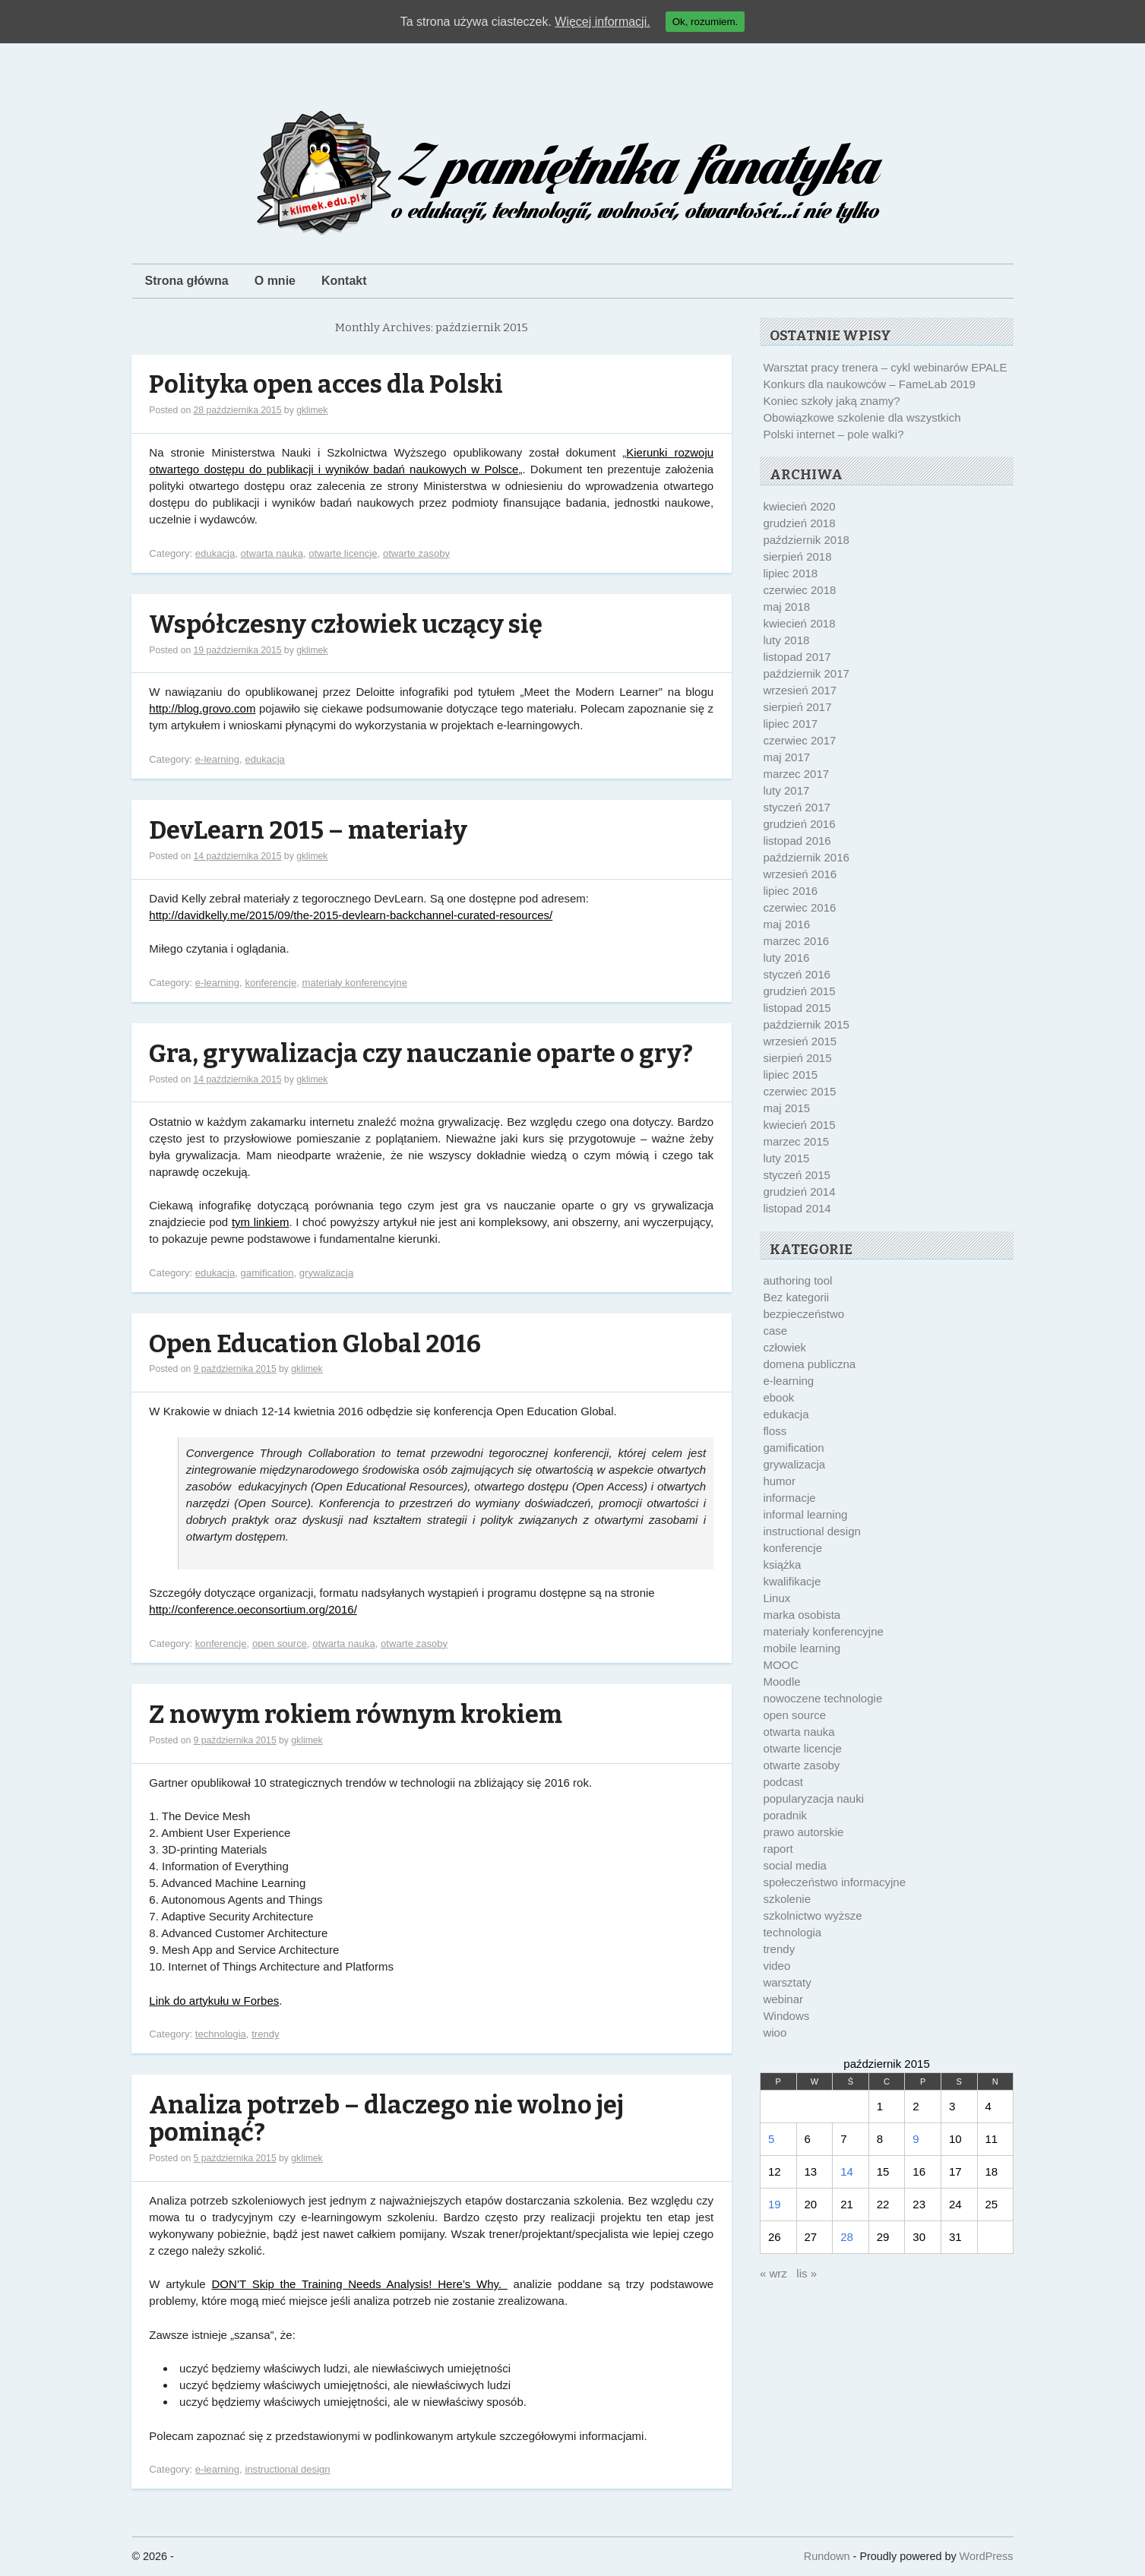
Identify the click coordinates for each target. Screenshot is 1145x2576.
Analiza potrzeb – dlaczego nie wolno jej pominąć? (386, 2119)
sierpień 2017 (797, 706)
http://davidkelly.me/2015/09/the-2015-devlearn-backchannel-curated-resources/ (350, 915)
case (775, 1330)
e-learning (217, 759)
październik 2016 (806, 857)
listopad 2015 (796, 1007)
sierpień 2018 (797, 556)
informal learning (805, 1514)
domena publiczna (809, 1364)
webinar (783, 1999)
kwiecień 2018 (799, 623)
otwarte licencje (342, 553)
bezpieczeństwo (803, 1313)
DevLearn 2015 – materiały (308, 830)
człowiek (784, 1347)
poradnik (785, 1815)
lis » (806, 2273)
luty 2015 (786, 1158)
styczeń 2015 (796, 1174)
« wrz (773, 2273)
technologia (220, 2034)
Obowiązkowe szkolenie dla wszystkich (861, 417)
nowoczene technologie (822, 1698)
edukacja (215, 553)
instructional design (287, 2469)
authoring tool (797, 1280)
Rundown (827, 2556)
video (776, 1965)
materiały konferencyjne (354, 982)
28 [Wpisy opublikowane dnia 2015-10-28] (846, 2236)
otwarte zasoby (416, 553)
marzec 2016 (796, 940)
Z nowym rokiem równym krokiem (355, 1715)
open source (279, 1643)
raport (777, 1848)
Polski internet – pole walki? (833, 434)
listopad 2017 (796, 656)
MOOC (781, 1664)
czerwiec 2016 (799, 907)
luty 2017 (786, 790)
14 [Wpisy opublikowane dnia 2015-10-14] (846, 2171)
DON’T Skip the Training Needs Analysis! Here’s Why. (359, 2283)
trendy (265, 2034)
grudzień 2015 (799, 991)
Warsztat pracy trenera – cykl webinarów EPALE (885, 367)
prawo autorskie (803, 1831)
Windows (786, 2015)
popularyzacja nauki (813, 1798)
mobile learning (801, 1648)
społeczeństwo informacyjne (834, 1882)
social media (794, 1865)
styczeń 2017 (796, 807)
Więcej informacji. (602, 21)
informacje (789, 1497)
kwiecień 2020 (799, 506)
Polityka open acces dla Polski (326, 385)
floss (774, 1430)
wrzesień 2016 (800, 874)
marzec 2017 (796, 773)
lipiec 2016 (790, 890)
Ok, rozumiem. (705, 21)
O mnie (275, 280)
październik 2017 (806, 673)
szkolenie (787, 1898)
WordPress (987, 2556)
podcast (783, 1781)
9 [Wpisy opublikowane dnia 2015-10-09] (916, 2138)
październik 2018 (806, 539)
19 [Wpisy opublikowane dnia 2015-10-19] (774, 2204)
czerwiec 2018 (799, 589)
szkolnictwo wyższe (812, 1915)
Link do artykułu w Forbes (214, 2000)
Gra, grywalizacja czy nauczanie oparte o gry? (421, 1054)
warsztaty (787, 1982)
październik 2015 (806, 1024)
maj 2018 (786, 606)
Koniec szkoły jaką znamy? (831, 400)
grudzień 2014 (799, 1191)
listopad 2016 (796, 840)
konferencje (270, 982)
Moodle (781, 1681)
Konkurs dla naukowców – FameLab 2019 (869, 384)
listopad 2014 (796, 1208)
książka (782, 1564)
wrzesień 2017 (800, 690)
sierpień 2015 (797, 1057)
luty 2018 (786, 640)
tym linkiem (260, 1221)
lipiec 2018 (790, 573)
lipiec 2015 (790, 1074)
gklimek (311, 410)
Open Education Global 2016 (315, 1344)
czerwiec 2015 (799, 1091)
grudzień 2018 (799, 523)
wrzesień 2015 (800, 1041)
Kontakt (344, 280)
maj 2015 (786, 1108)
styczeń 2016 (796, 974)
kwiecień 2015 (799, 1124)
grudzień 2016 (799, 823)
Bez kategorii (796, 1297)
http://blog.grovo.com (202, 708)
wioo (774, 2032)
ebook (778, 1397)
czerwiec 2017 (799, 740)
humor (779, 1480)
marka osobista (801, 1614)
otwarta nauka (272, 553)
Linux (776, 1597)
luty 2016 (786, 957)
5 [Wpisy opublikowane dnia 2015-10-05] (771, 2138)
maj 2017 (786, 757)
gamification (267, 1273)
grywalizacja (326, 1273)
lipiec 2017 (790, 723)
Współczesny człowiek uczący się (345, 625)
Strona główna (187, 280)
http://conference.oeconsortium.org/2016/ (253, 1609)
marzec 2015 (796, 1141)
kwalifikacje (792, 1581)
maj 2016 (786, 924)
